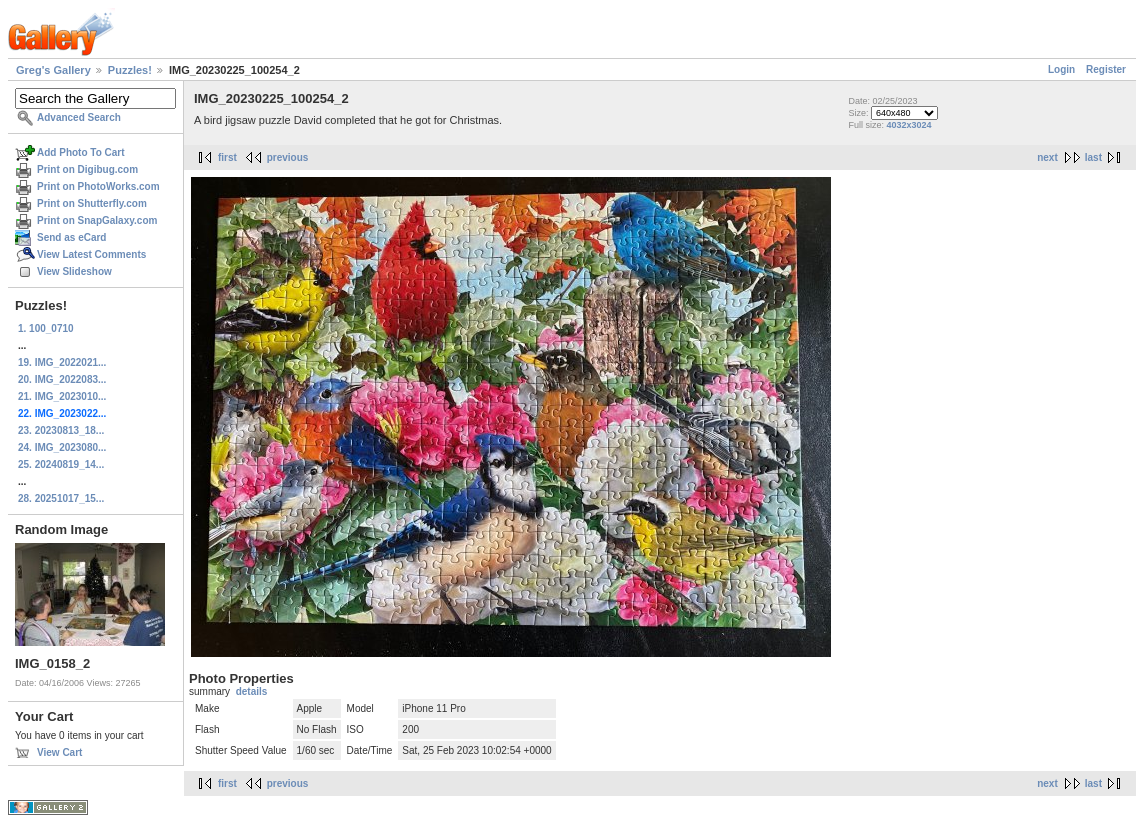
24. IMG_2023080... (62, 447)
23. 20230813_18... (61, 430)
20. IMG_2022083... (62, 379)
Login (1061, 69)
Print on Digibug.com (87, 169)
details (252, 691)
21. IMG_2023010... (62, 396)
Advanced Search (79, 117)
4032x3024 (908, 125)
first (227, 157)
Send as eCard (71, 237)
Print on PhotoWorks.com (98, 186)
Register (1106, 69)
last (1093, 157)
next (1047, 157)
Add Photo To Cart (81, 152)
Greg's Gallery (53, 70)
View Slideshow (74, 271)
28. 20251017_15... (61, 498)
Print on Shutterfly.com (92, 203)
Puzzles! (130, 70)
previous (288, 157)
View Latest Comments (91, 254)
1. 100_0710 (46, 328)
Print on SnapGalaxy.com (97, 220)
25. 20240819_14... (61, 464)
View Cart (59, 752)
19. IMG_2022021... (62, 362)
